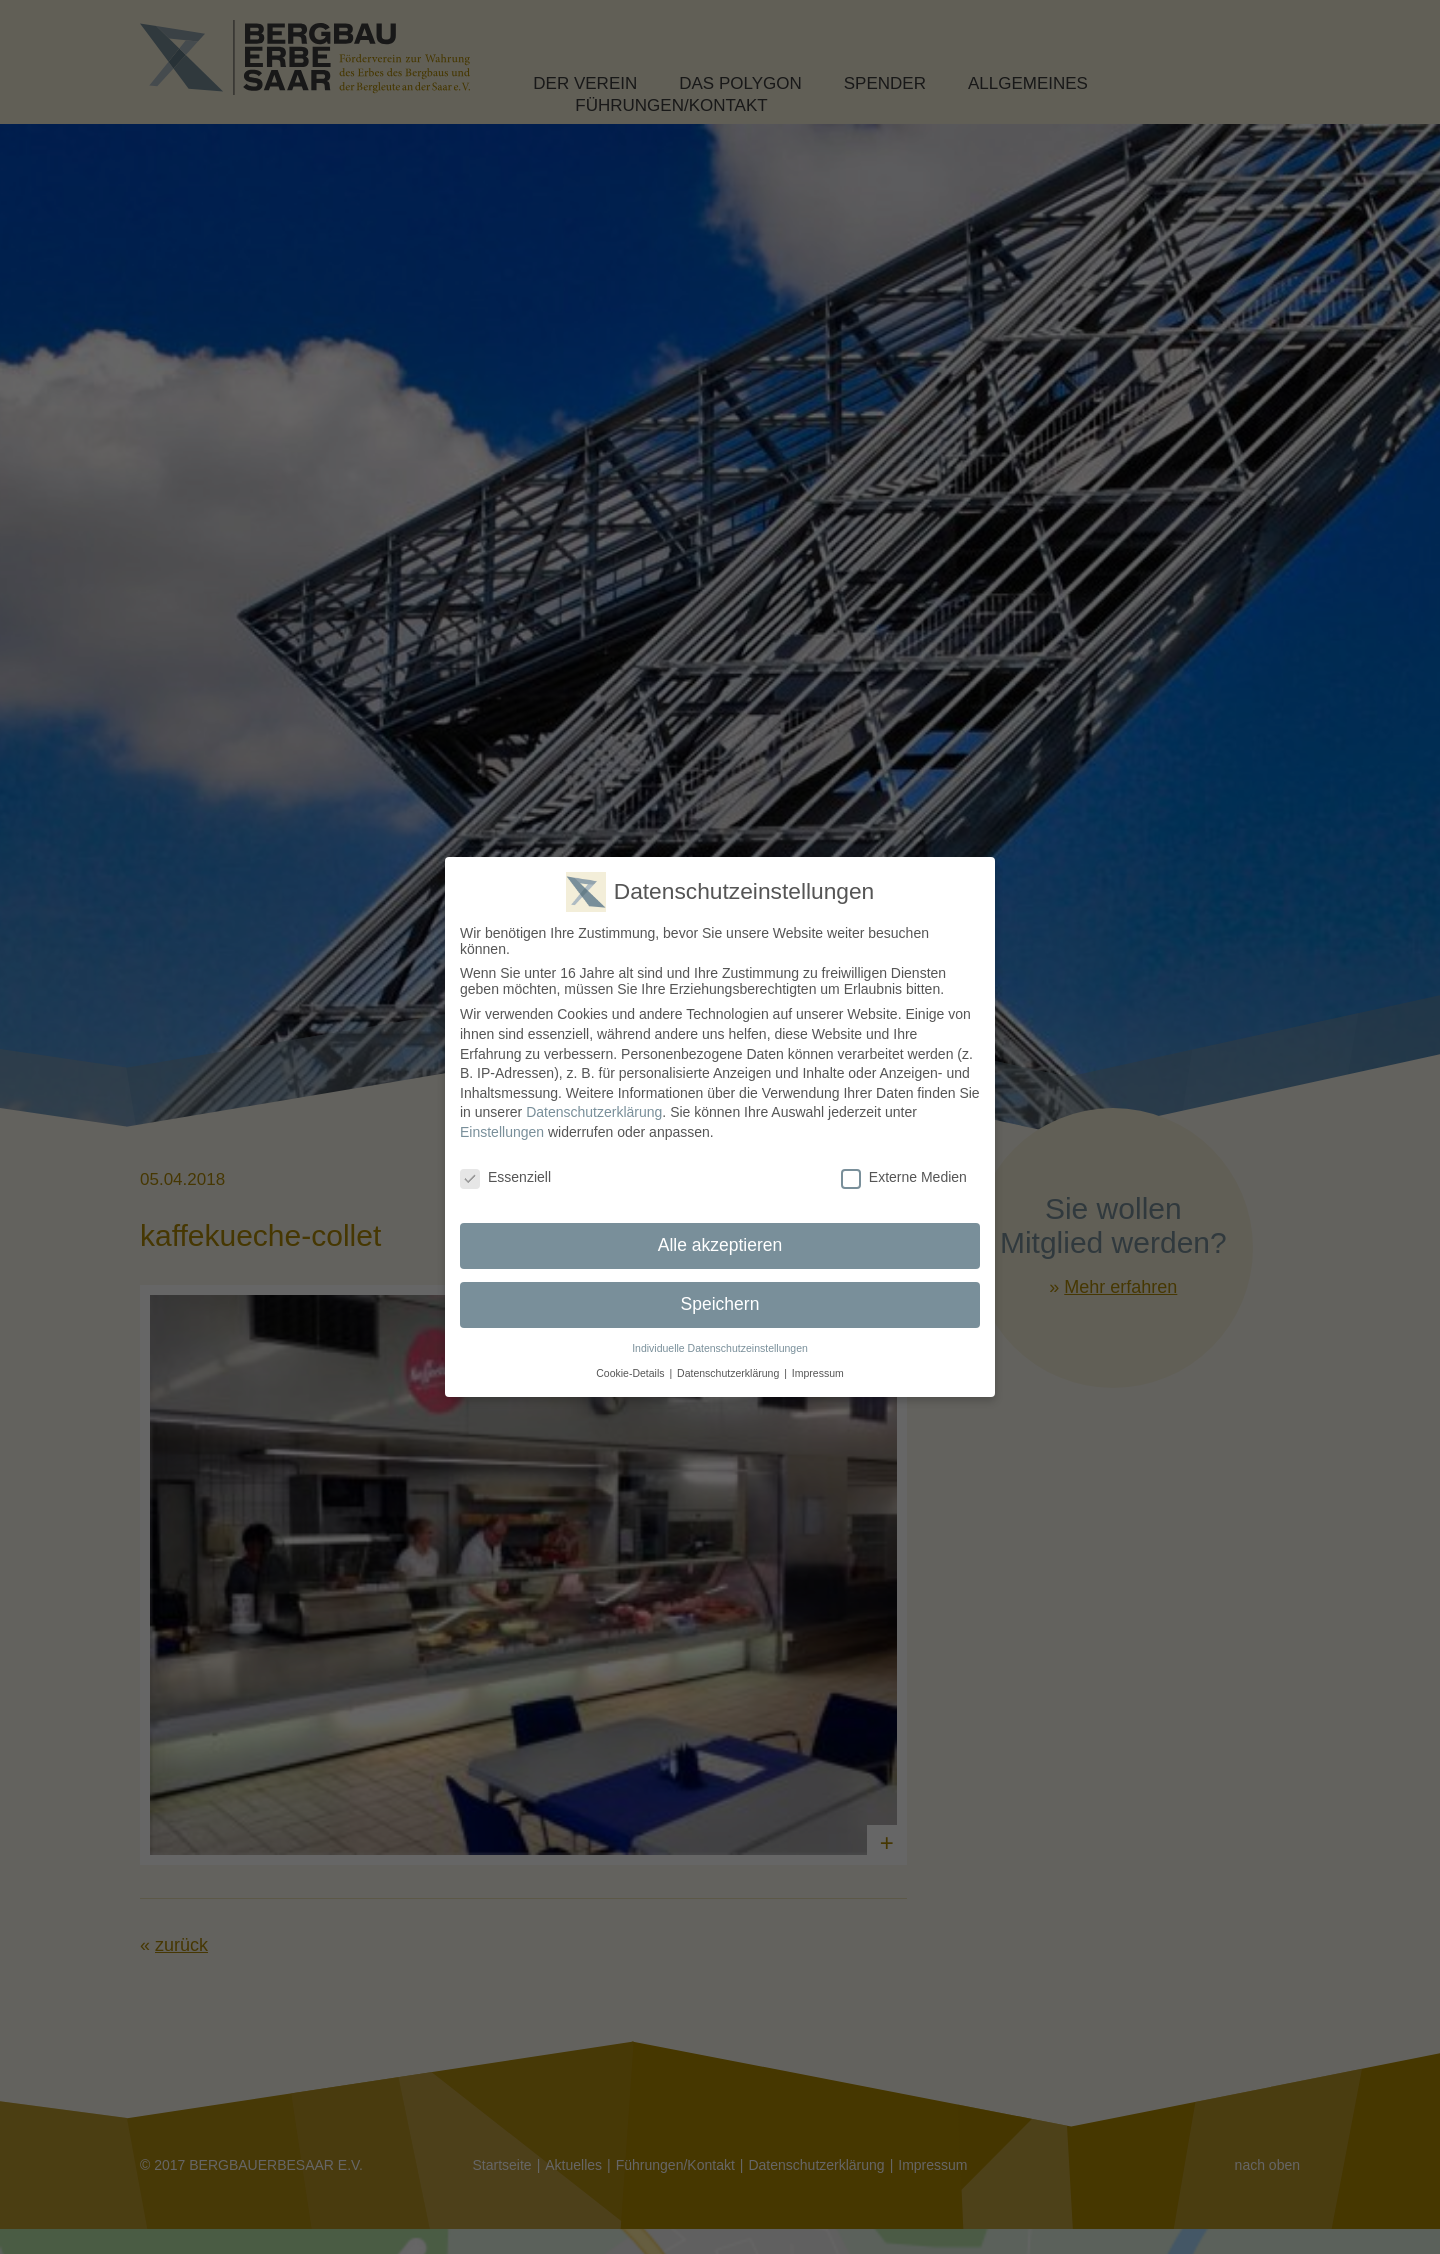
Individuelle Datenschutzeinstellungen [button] (720, 1348)
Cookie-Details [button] (630, 1373)
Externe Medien (904, 1177)
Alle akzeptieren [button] (720, 1245)
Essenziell (505, 1177)
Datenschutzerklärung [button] (728, 1373)
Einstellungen (502, 1132)
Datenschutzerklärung (594, 1112)
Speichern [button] (720, 1304)
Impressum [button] (818, 1373)
